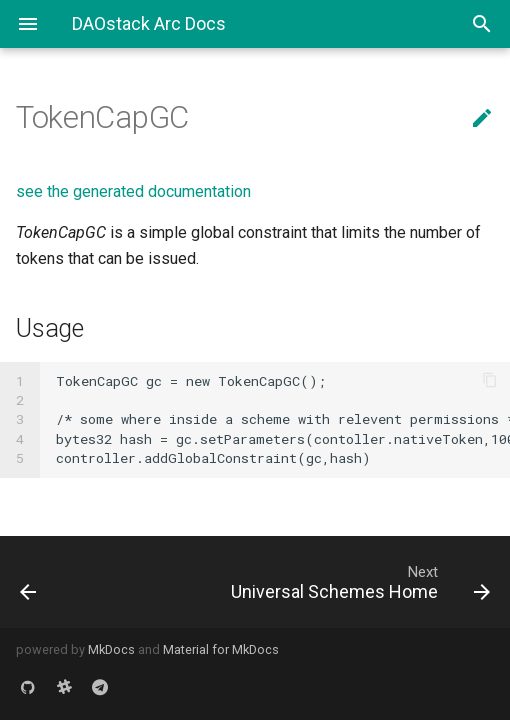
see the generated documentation (133, 191)
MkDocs (111, 649)
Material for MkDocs (221, 649)
